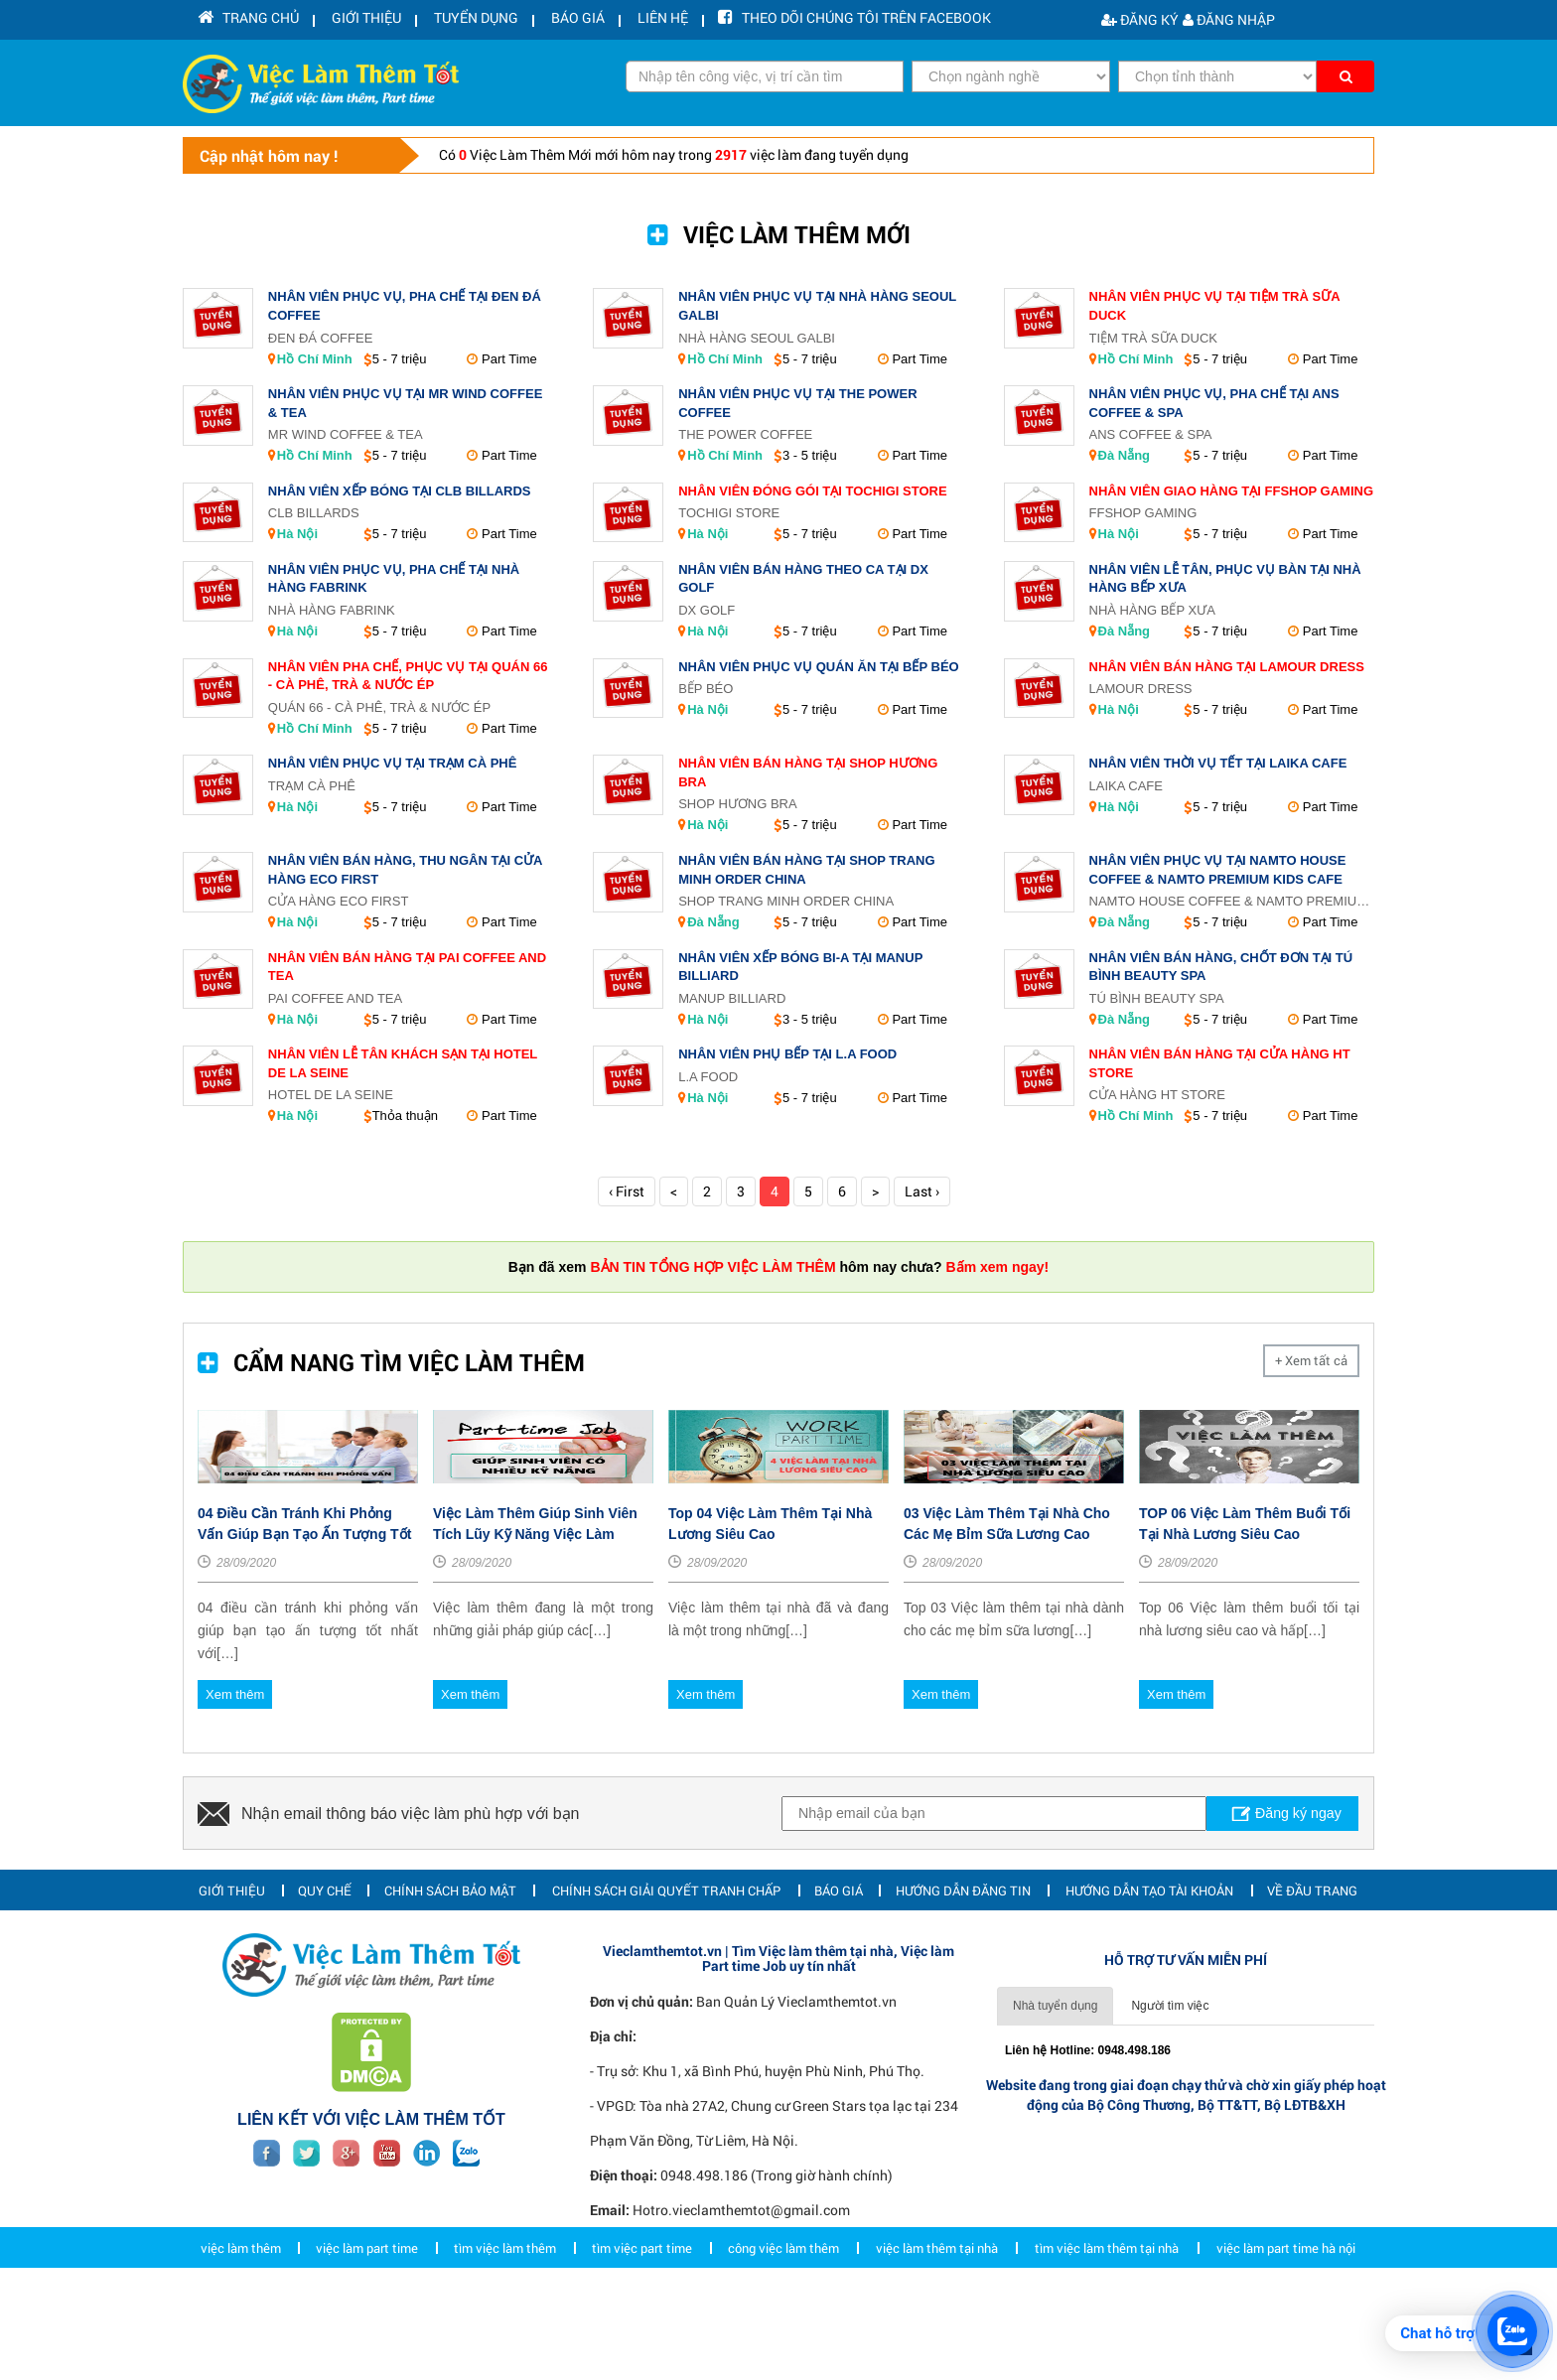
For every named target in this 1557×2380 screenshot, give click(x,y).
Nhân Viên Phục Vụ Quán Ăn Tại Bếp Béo (818, 666)
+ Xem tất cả (1311, 1360)
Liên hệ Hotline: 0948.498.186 (1088, 2141)
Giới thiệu (232, 1980)
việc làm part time (367, 2337)
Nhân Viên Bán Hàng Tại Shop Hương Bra (807, 772)
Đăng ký (1140, 19)
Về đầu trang (1312, 1980)
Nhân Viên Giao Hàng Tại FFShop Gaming (1231, 491)
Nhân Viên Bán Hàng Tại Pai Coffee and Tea (407, 967)
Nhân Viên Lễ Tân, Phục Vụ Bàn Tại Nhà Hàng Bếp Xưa (1225, 579)
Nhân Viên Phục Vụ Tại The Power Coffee (797, 403)
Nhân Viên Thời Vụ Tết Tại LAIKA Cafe (1218, 763)
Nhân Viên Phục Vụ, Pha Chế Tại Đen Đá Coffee (404, 306)
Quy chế (325, 1980)
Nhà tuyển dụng (1055, 2096)
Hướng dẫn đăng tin (963, 1980)
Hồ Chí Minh (315, 358)
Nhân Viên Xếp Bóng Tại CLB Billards (399, 491)
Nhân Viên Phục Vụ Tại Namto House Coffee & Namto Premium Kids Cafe (1217, 870)
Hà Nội (297, 533)
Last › (922, 1191)
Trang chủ (243, 19)
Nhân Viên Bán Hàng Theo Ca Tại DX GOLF (803, 579)
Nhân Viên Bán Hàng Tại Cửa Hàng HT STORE (1219, 1063)
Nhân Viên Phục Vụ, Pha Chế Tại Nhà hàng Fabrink (393, 579)
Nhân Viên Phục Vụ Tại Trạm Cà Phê (392, 763)
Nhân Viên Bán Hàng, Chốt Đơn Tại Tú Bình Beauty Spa (1221, 967)
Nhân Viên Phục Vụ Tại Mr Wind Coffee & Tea (405, 403)
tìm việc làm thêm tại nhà (1107, 2337)
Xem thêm (235, 1783)
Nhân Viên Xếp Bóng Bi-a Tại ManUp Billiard (800, 967)
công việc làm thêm (783, 2337)
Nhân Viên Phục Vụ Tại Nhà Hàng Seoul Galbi (817, 306)
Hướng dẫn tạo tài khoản (1149, 1980)
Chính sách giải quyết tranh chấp (666, 1980)
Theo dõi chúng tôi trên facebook (799, 19)
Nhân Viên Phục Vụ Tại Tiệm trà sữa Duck (1215, 306)
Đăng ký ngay (1274, 1898)
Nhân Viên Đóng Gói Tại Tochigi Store (812, 491)
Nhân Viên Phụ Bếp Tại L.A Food (787, 1054)
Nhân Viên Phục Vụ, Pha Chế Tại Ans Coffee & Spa (1214, 403)
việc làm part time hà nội (1285, 2337)
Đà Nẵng (1124, 455)
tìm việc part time (642, 2337)
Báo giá (838, 1980)
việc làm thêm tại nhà (937, 2337)
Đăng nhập (1229, 19)
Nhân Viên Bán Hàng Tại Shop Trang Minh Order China (806, 870)
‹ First (626, 1191)
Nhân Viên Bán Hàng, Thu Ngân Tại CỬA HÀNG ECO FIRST (405, 870)
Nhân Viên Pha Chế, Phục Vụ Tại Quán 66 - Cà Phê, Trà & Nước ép (408, 676)
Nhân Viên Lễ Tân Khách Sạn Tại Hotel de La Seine (402, 1063)
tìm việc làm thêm (505, 2337)
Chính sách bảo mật (450, 1980)
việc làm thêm (241, 2337)
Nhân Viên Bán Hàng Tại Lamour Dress (1226, 666)
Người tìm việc (1169, 2096)
